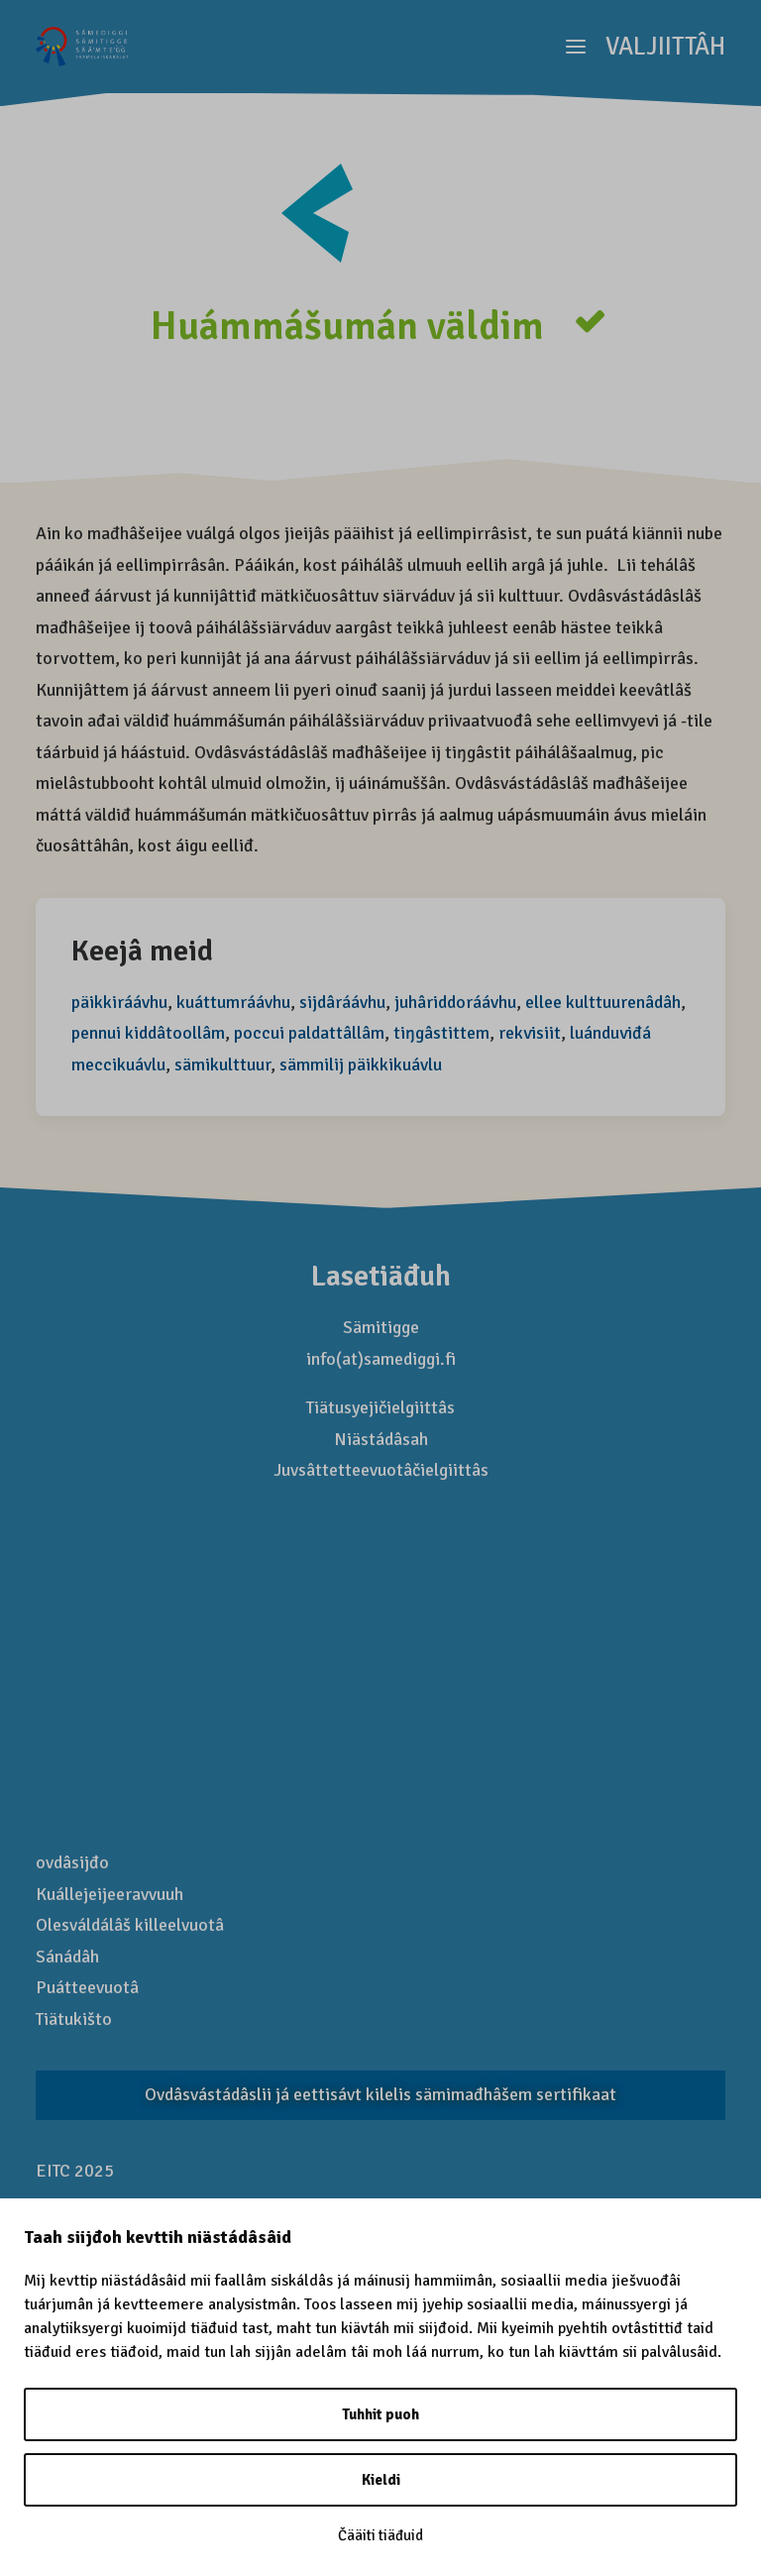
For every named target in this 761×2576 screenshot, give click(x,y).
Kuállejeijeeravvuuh (109, 1894)
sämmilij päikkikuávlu (360, 1064)
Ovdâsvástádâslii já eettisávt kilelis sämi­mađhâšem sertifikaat (380, 2094)
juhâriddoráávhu (455, 1002)
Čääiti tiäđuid (380, 2535)
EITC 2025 (75, 2171)
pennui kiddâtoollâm (148, 1033)
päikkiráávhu (119, 1002)
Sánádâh (67, 1956)
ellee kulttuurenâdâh (603, 1002)
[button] (645, 46)
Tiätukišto (74, 2019)
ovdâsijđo (72, 1862)
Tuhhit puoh (380, 2414)
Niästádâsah (381, 1439)
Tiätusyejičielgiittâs (380, 1407)
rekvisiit (529, 1033)
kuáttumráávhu (233, 1002)
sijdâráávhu (342, 1002)
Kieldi (381, 2480)
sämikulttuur (222, 1064)
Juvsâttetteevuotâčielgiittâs (381, 1470)
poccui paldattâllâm (309, 1033)
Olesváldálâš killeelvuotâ (130, 1925)
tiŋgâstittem (441, 1033)
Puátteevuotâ (87, 1987)
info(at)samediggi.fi (381, 1359)
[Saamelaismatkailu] (83, 46)
